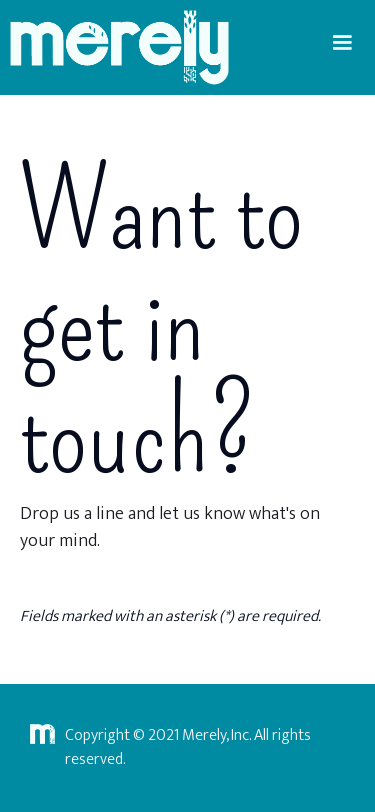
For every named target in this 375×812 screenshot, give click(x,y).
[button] (342, 43)
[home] (114, 47)
